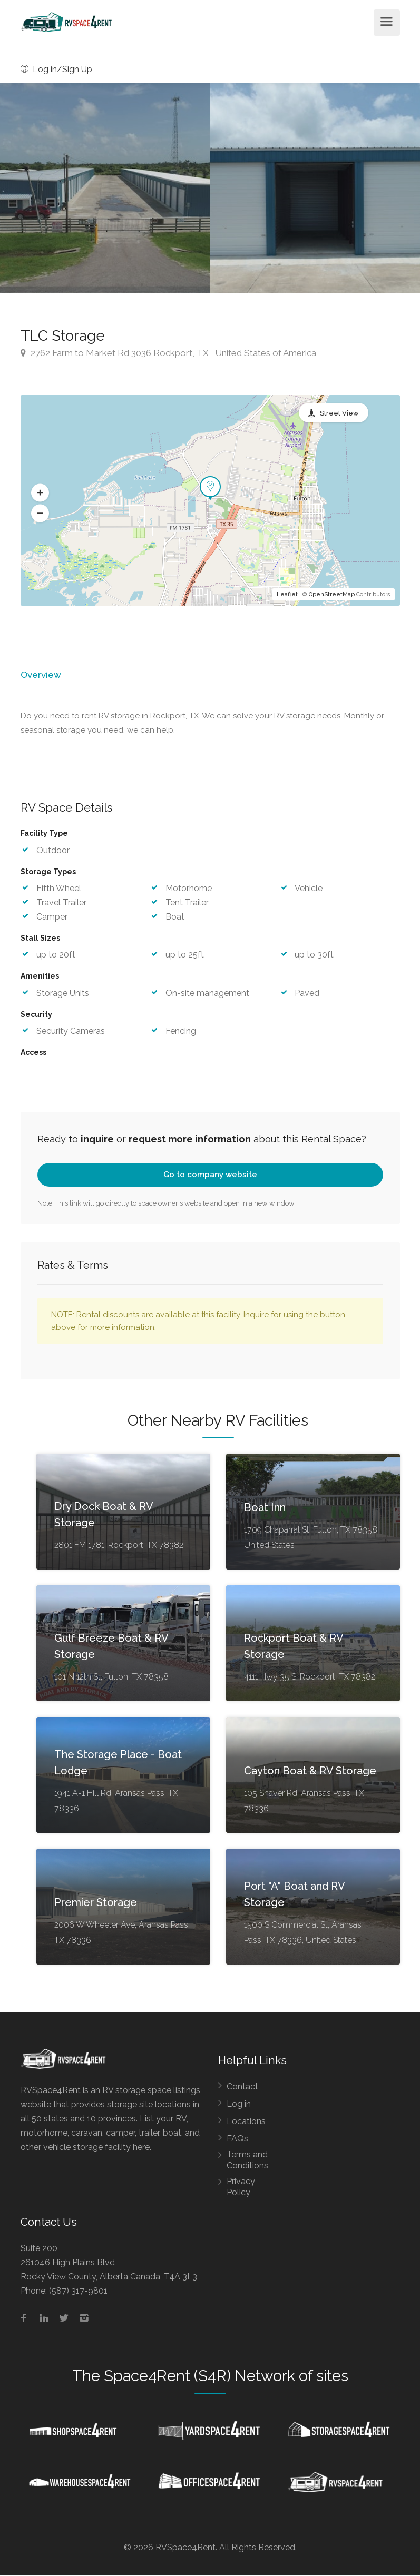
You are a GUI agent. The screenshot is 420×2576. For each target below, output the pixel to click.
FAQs (237, 2139)
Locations (246, 2121)
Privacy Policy (241, 2186)
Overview (40, 674)
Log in (239, 2104)
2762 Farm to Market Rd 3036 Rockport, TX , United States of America (168, 353)
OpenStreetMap (332, 594)
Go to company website (210, 1174)
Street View (339, 413)
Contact (242, 2086)
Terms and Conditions (247, 2159)
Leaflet (287, 594)
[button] (40, 493)
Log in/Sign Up (56, 69)
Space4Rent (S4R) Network (199, 2376)
